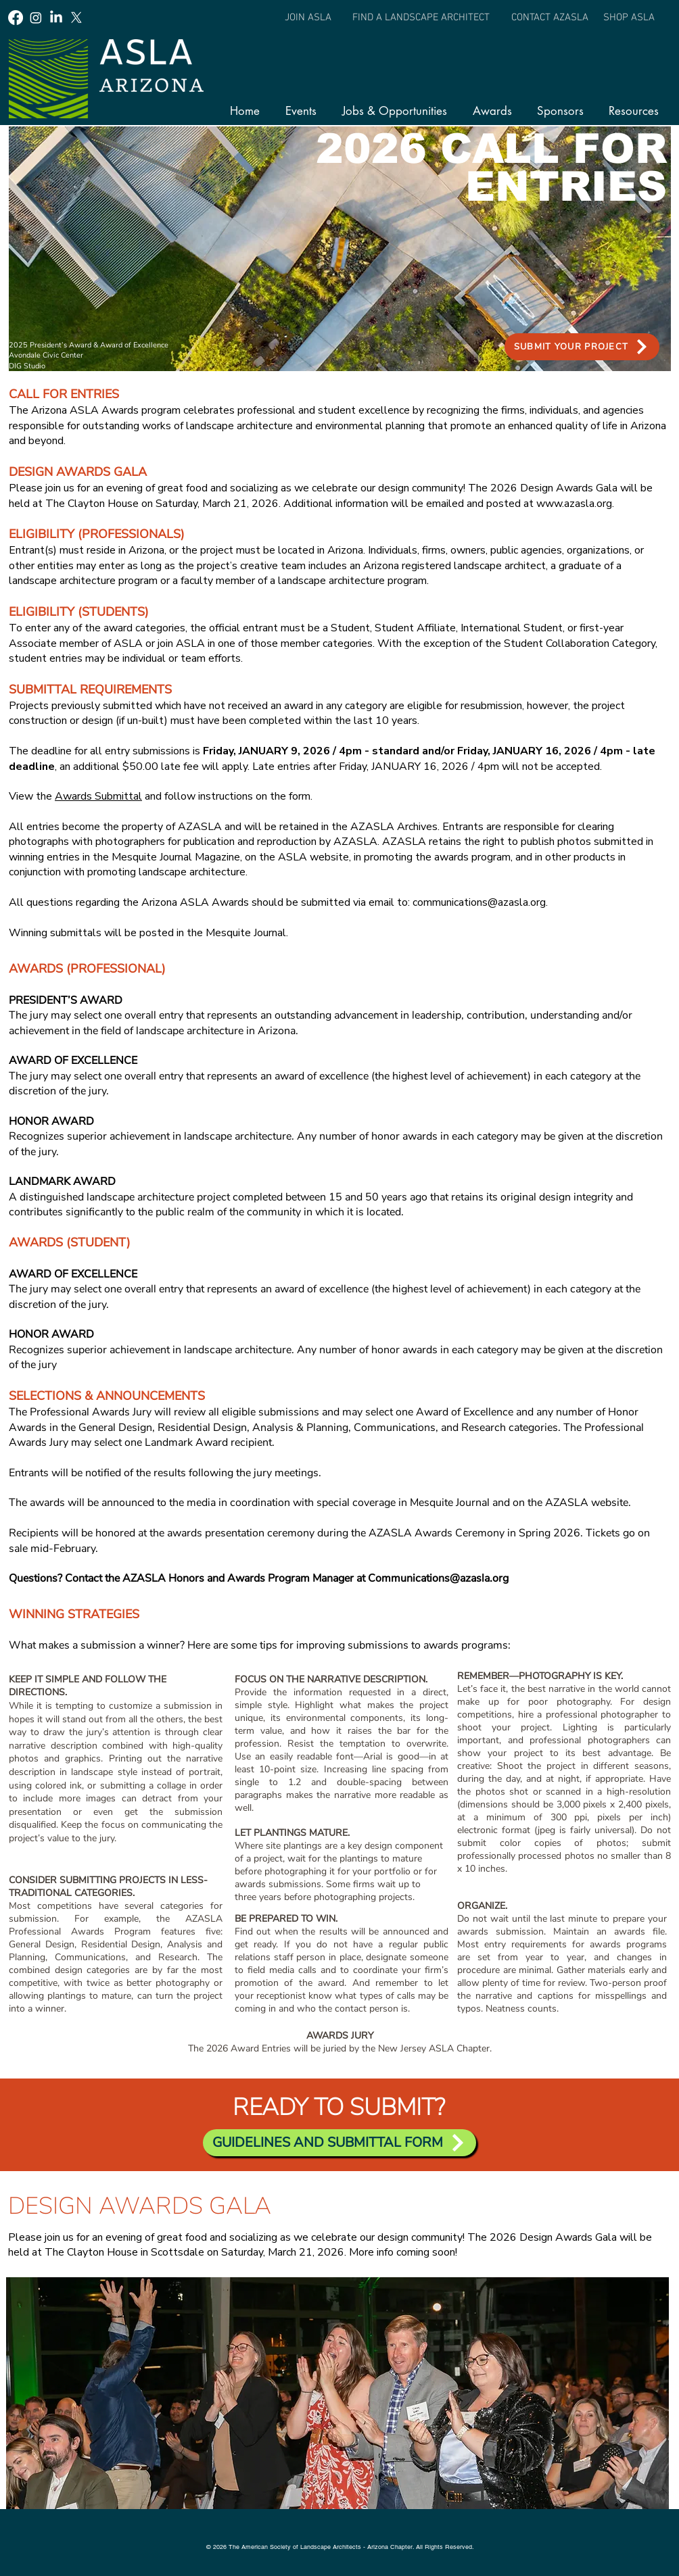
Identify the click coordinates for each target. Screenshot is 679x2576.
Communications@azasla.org (438, 1578)
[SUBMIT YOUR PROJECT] (582, 346)
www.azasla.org (574, 503)
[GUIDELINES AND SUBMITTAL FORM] (339, 2142)
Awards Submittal (98, 796)
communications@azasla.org (479, 902)
